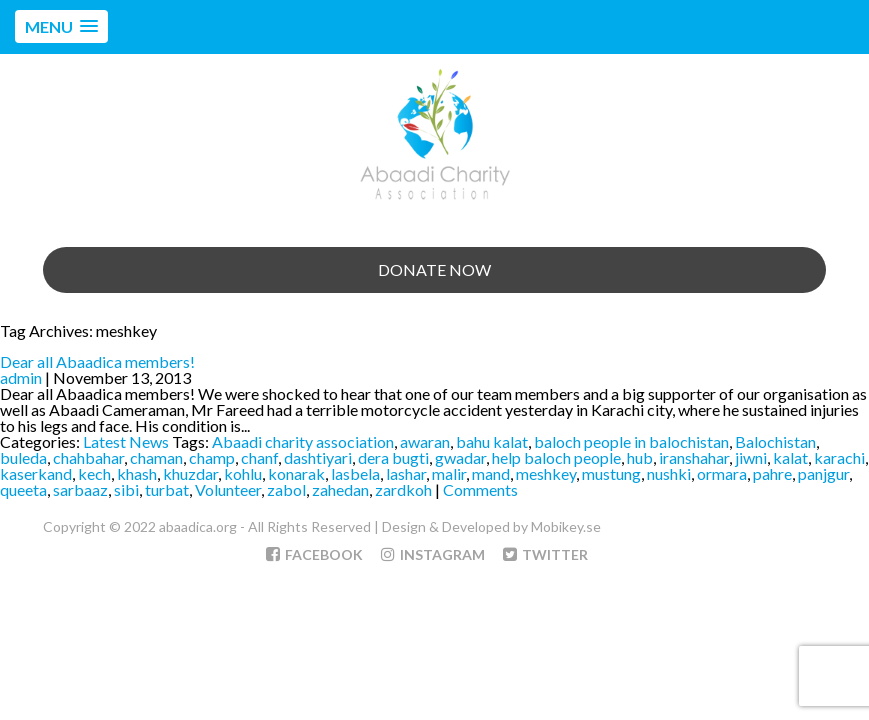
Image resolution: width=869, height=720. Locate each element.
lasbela (355, 473)
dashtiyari (318, 457)
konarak (296, 473)
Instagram (433, 554)
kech (94, 473)
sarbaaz (80, 489)
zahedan (340, 489)
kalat (790, 457)
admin (21, 377)
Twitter (545, 554)
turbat (167, 489)
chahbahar (88, 457)
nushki (669, 473)
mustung (611, 473)
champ (212, 457)
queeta (23, 489)
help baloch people (556, 457)
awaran (425, 441)
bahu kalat (492, 441)
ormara (722, 473)
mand (491, 473)
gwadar (460, 457)
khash (137, 473)
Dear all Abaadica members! (97, 361)
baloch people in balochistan (631, 441)
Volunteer (228, 489)
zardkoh (403, 489)
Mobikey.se (566, 526)
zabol (286, 489)
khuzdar (190, 473)
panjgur (823, 473)
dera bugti (393, 457)
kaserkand (36, 473)
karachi (839, 457)
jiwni (751, 457)
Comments (480, 489)
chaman (156, 457)
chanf (259, 457)
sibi (126, 489)
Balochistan (775, 441)
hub (640, 457)
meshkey (546, 473)
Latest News (126, 441)
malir (449, 473)
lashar (406, 473)
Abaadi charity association (303, 441)
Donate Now (434, 269)
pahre (772, 473)
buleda (23, 457)
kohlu (243, 473)
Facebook (314, 554)
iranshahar (694, 457)
